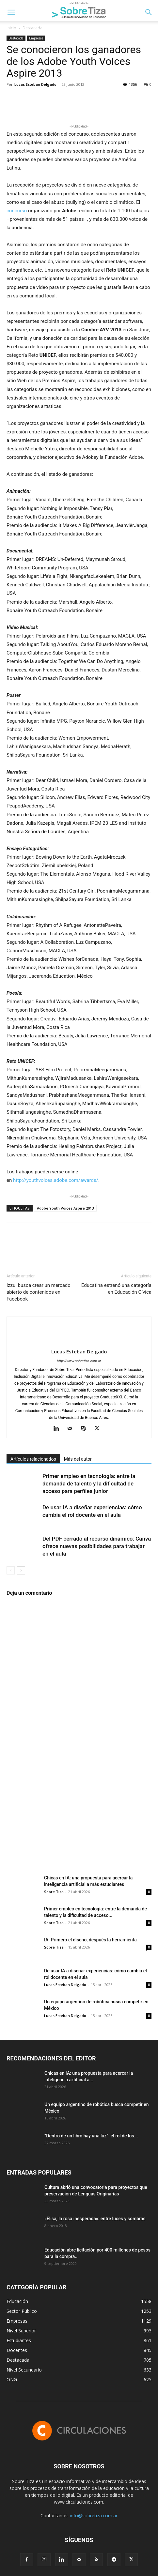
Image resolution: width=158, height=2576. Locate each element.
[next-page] (21, 1570)
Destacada (32, 28)
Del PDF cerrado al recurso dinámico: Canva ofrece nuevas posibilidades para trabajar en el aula (96, 1546)
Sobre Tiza (54, 1891)
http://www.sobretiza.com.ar (79, 1361)
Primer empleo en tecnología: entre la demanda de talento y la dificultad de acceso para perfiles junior (88, 1483)
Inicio (11, 28)
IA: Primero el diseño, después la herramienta (90, 1939)
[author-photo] (79, 1340)
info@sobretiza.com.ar (94, 2515)
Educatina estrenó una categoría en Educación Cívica (116, 1288)
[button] (11, 12)
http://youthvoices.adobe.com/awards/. (56, 1180)
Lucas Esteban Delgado (35, 84)
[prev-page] (11, 1570)
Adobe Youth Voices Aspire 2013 (65, 1208)
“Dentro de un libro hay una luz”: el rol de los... (91, 2135)
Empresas (36, 38)
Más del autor (78, 1459)
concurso (17, 211)
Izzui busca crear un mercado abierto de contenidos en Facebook (39, 1292)
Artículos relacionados (33, 1459)
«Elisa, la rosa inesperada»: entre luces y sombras (94, 2218)
